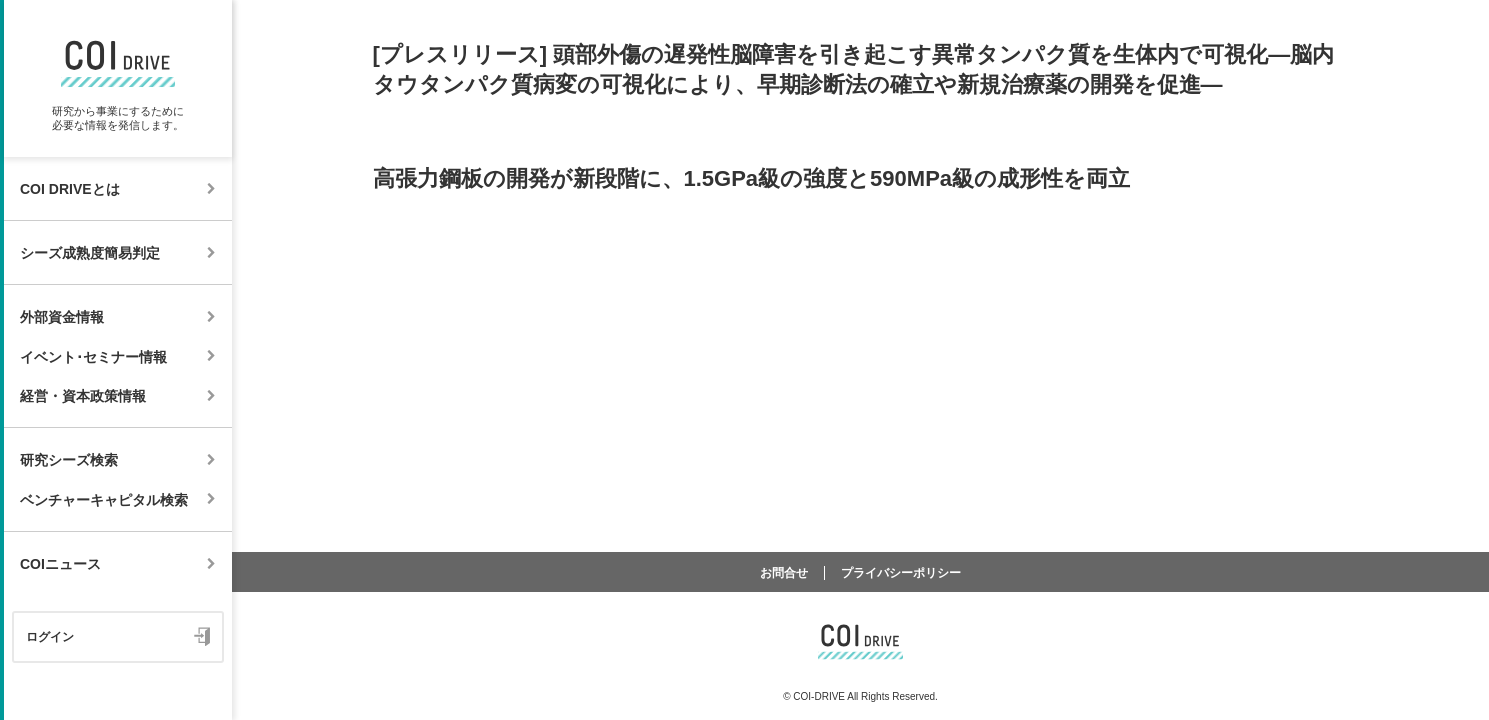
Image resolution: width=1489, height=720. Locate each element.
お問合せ (784, 573)
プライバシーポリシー (901, 573)
